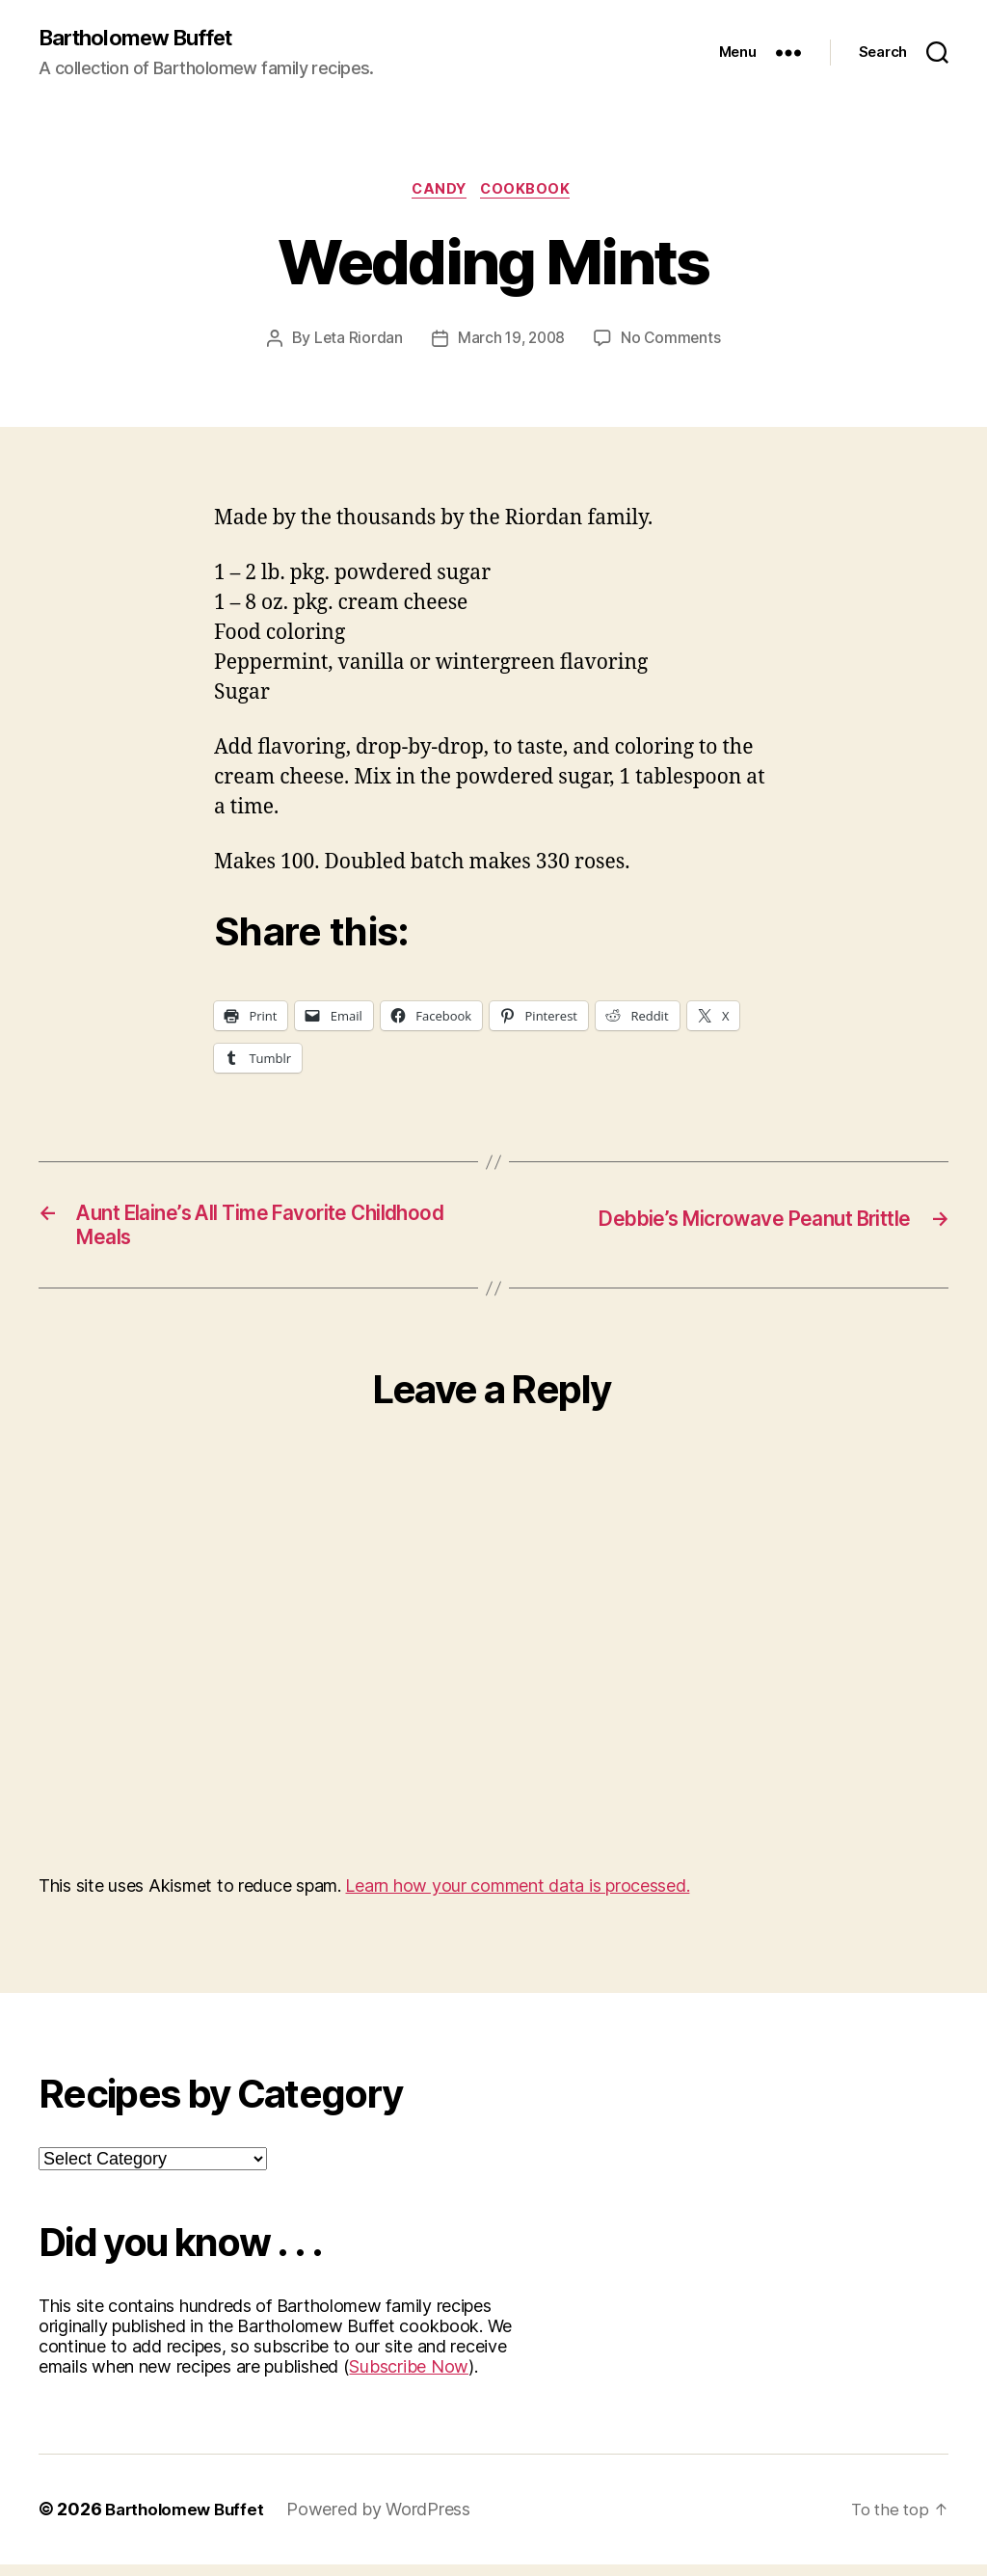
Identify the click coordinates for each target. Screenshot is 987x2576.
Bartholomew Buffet (146, 38)
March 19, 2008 (511, 343)
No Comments (673, 343)
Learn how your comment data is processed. (517, 1898)
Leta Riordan (355, 343)
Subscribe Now (408, 2379)
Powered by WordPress (387, 2521)
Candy (438, 192)
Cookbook (531, 192)
